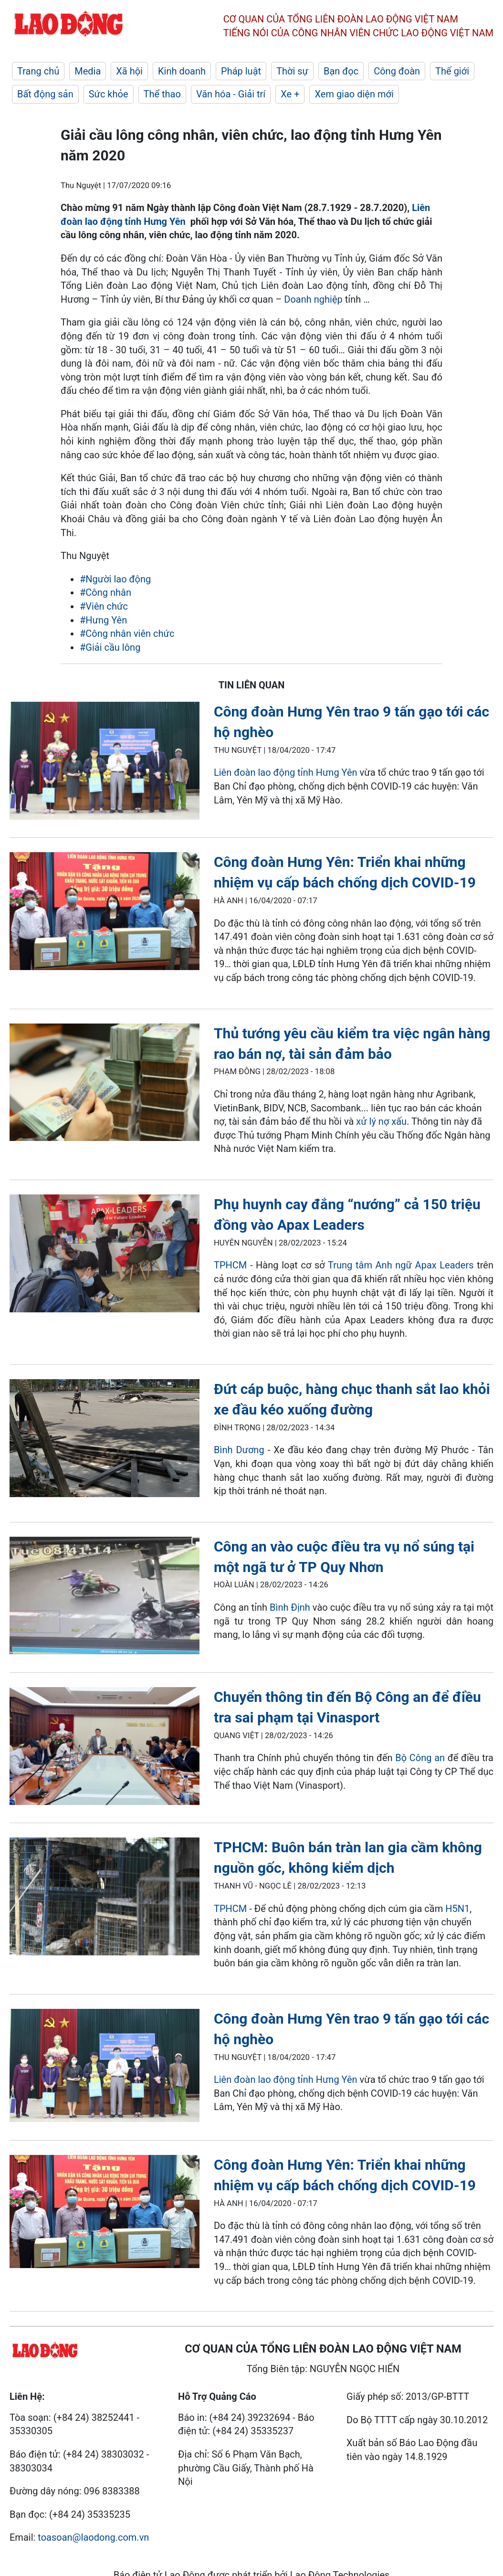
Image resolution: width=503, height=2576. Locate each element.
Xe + (290, 94)
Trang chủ (38, 71)
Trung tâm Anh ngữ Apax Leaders (401, 1265)
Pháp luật (241, 71)
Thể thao (162, 94)
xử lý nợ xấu (381, 1121)
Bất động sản (45, 94)
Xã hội (129, 71)
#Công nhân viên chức (127, 633)
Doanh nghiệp (313, 299)
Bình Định (290, 1607)
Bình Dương (239, 1450)
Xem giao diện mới (353, 94)
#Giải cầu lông (110, 647)
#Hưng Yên (103, 620)
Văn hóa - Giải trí (230, 94)
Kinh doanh (182, 71)
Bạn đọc (341, 71)
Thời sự (292, 71)
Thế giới (452, 71)
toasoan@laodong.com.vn (93, 2537)
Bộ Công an (420, 1757)
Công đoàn (397, 71)
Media (87, 71)
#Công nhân (105, 592)
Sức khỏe (108, 94)
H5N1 (457, 1908)
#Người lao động (115, 579)
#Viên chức (104, 606)
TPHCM (230, 1265)
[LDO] (104, 762)
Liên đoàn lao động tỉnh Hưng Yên (285, 772)
